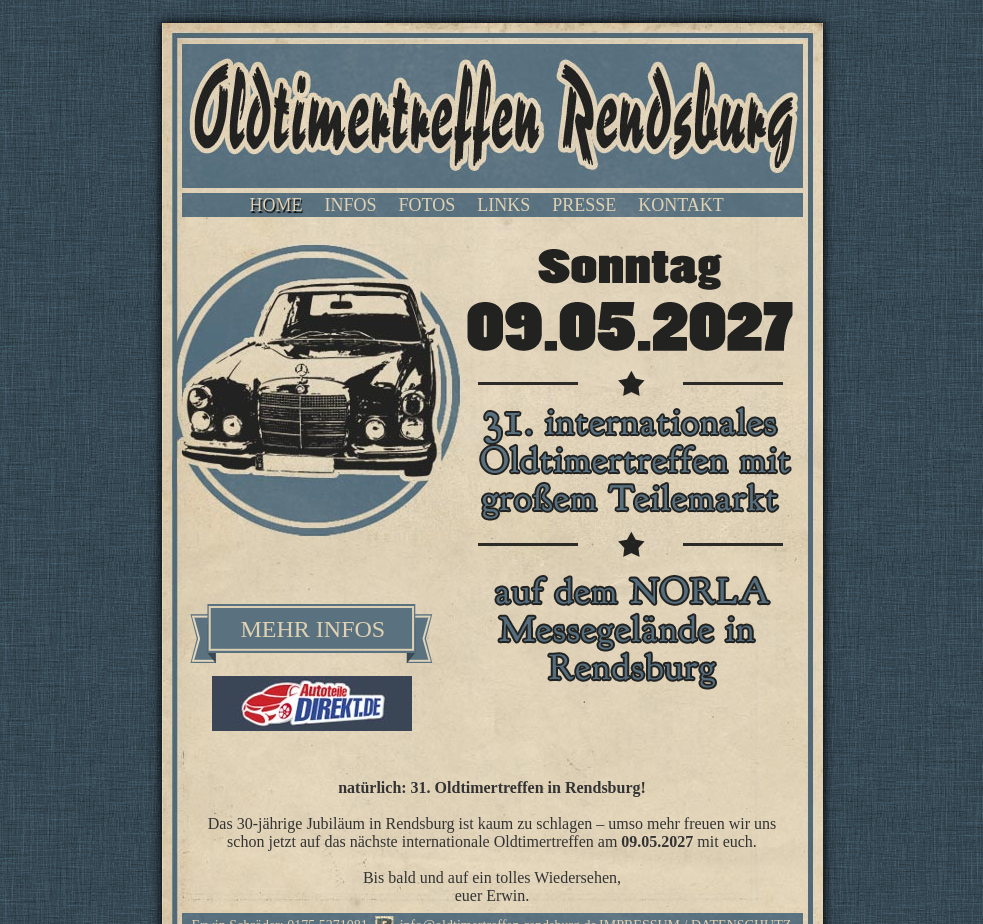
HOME (276, 205)
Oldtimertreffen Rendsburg (492, 116)
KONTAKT (681, 205)
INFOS (351, 205)
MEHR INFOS (313, 629)
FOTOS (427, 205)
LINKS (503, 205)
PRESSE (584, 205)
